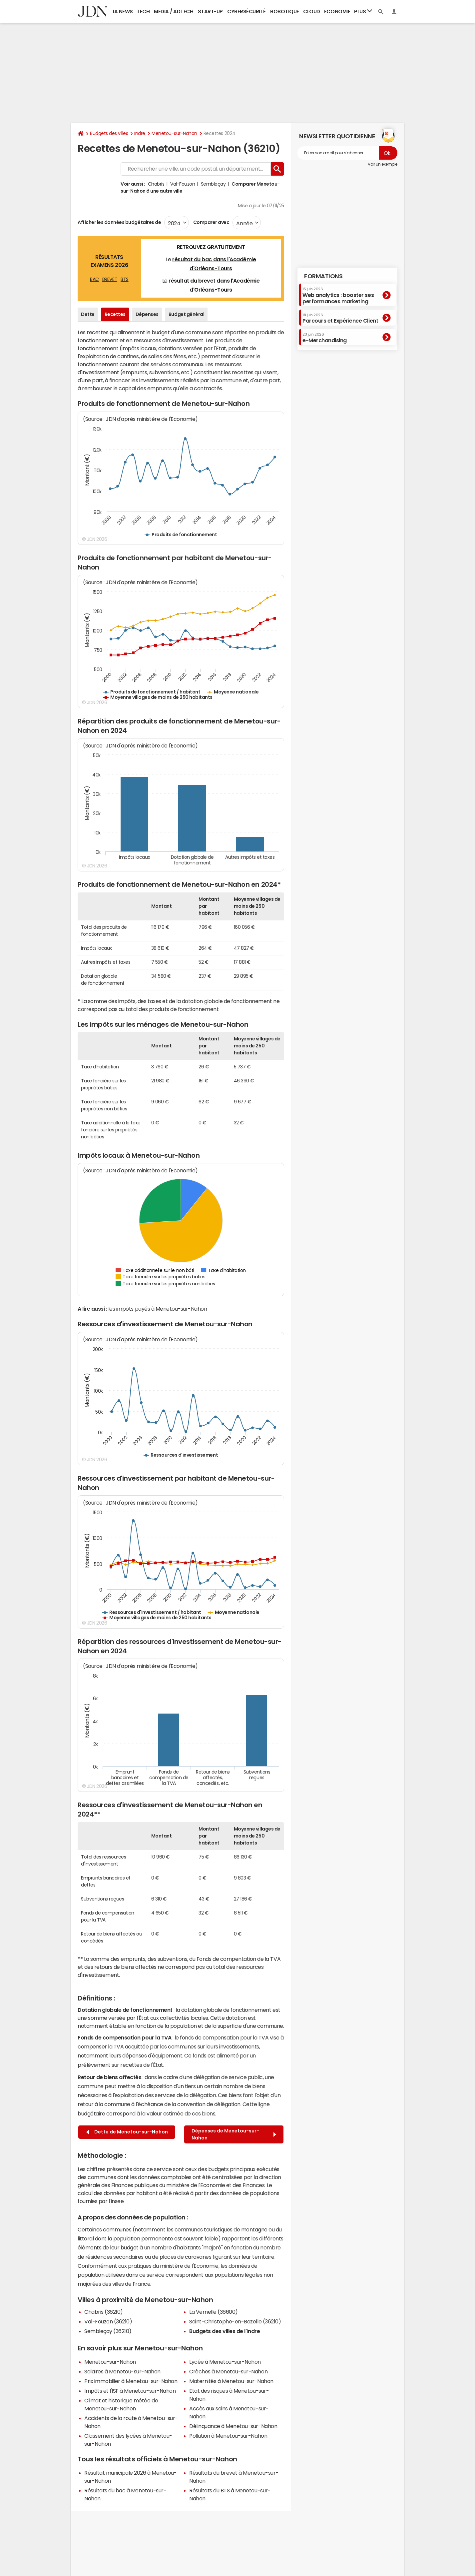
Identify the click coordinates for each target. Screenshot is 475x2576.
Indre (139, 133)
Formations (323, 276)
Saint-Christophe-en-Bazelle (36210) (235, 2321)
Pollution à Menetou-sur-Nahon (228, 2435)
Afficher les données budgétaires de (119, 222)
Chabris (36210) (103, 2311)
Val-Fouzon (182, 184)
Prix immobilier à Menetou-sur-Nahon (130, 2381)
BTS (125, 279)
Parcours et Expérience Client (340, 318)
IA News (123, 11)
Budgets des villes (109, 133)
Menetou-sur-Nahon (174, 133)
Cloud (311, 11)
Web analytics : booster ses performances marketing (338, 295)
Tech (143, 11)
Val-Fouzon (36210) (108, 2321)
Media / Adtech (173, 11)
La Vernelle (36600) (213, 2311)
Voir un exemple (382, 164)
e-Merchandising (324, 338)
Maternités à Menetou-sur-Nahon (231, 2381)
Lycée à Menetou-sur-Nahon (225, 2361)
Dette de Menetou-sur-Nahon (127, 2131)
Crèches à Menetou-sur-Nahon (228, 2371)
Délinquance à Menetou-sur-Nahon (233, 2426)
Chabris (156, 184)
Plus (363, 11)
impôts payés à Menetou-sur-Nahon (161, 1308)
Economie (337, 11)
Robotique (284, 11)
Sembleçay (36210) (108, 2331)
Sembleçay (213, 184)
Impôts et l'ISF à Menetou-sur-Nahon (130, 2390)
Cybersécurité (246, 11)
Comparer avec (210, 222)
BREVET (109, 279)
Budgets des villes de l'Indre (224, 2331)
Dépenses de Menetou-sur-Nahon (234, 2134)
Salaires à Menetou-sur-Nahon (122, 2371)
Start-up (210, 11)
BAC (94, 279)
